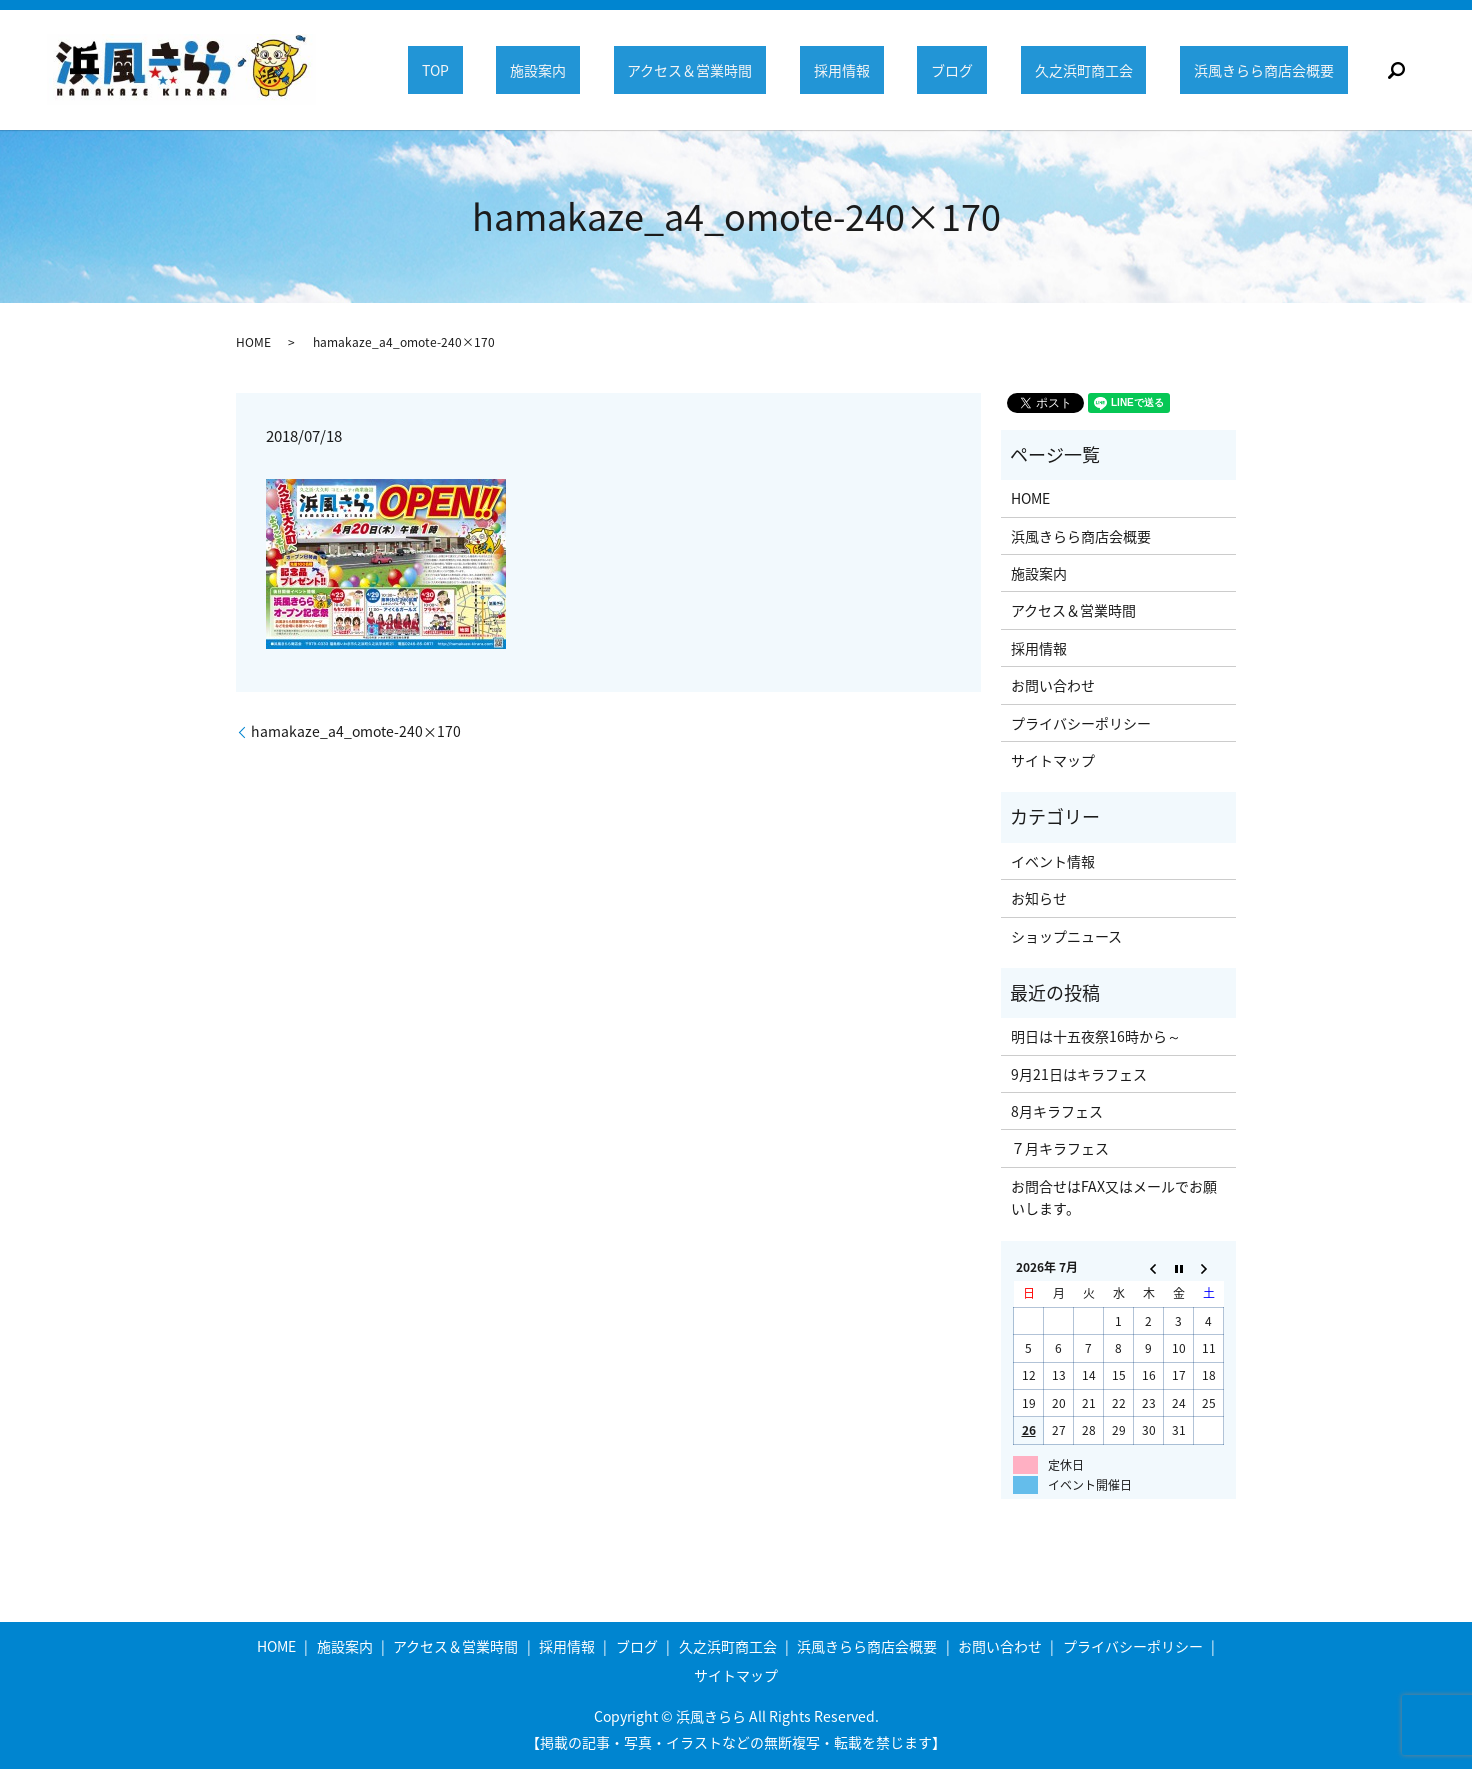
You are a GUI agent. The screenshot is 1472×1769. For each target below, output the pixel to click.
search (1396, 70)
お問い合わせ (1053, 685)
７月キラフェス (1060, 1148)
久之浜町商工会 (1091, 70)
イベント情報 (1053, 861)
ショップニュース (1066, 936)
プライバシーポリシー (1081, 723)
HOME (253, 342)
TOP (469, 70)
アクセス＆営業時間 (713, 70)
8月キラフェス (1057, 1111)
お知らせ (1039, 898)
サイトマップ (1053, 760)
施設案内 (567, 70)
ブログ (965, 70)
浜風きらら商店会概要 (1266, 70)
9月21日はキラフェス (1079, 1074)
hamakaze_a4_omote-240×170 (356, 731)
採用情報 (860, 70)
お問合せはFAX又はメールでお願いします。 (1114, 1197)
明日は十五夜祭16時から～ (1096, 1036)
